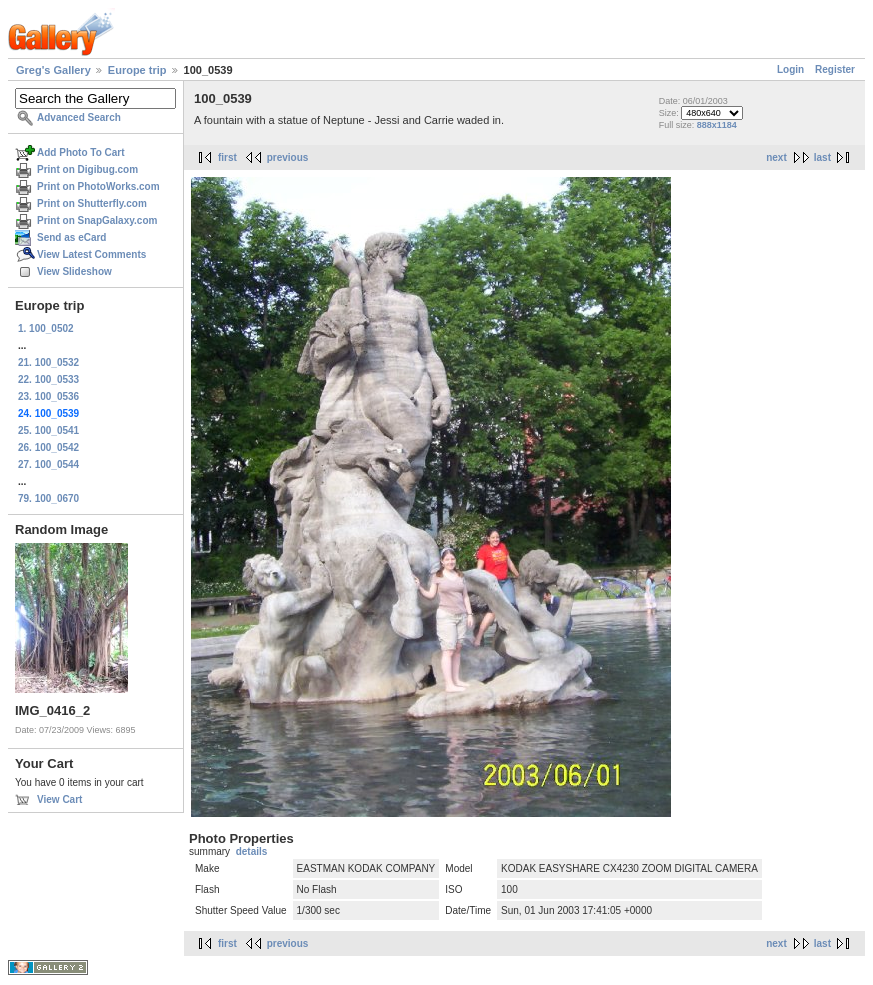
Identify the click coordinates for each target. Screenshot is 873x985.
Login (790, 69)
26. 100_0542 (48, 447)
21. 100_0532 (48, 362)
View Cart (59, 799)
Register (835, 69)
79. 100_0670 (48, 498)
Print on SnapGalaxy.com (97, 220)
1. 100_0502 (46, 328)
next (776, 157)
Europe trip (137, 70)
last (822, 157)
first (227, 157)
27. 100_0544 (48, 464)
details (252, 851)
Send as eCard (71, 237)
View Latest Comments (91, 254)
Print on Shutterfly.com (92, 203)
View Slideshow (74, 271)
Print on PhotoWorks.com (98, 186)
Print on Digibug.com (87, 169)
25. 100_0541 (48, 430)
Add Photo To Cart (81, 152)
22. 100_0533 (48, 379)
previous (288, 157)
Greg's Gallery (53, 70)
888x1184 (717, 125)
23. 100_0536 (48, 396)
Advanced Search (79, 117)
